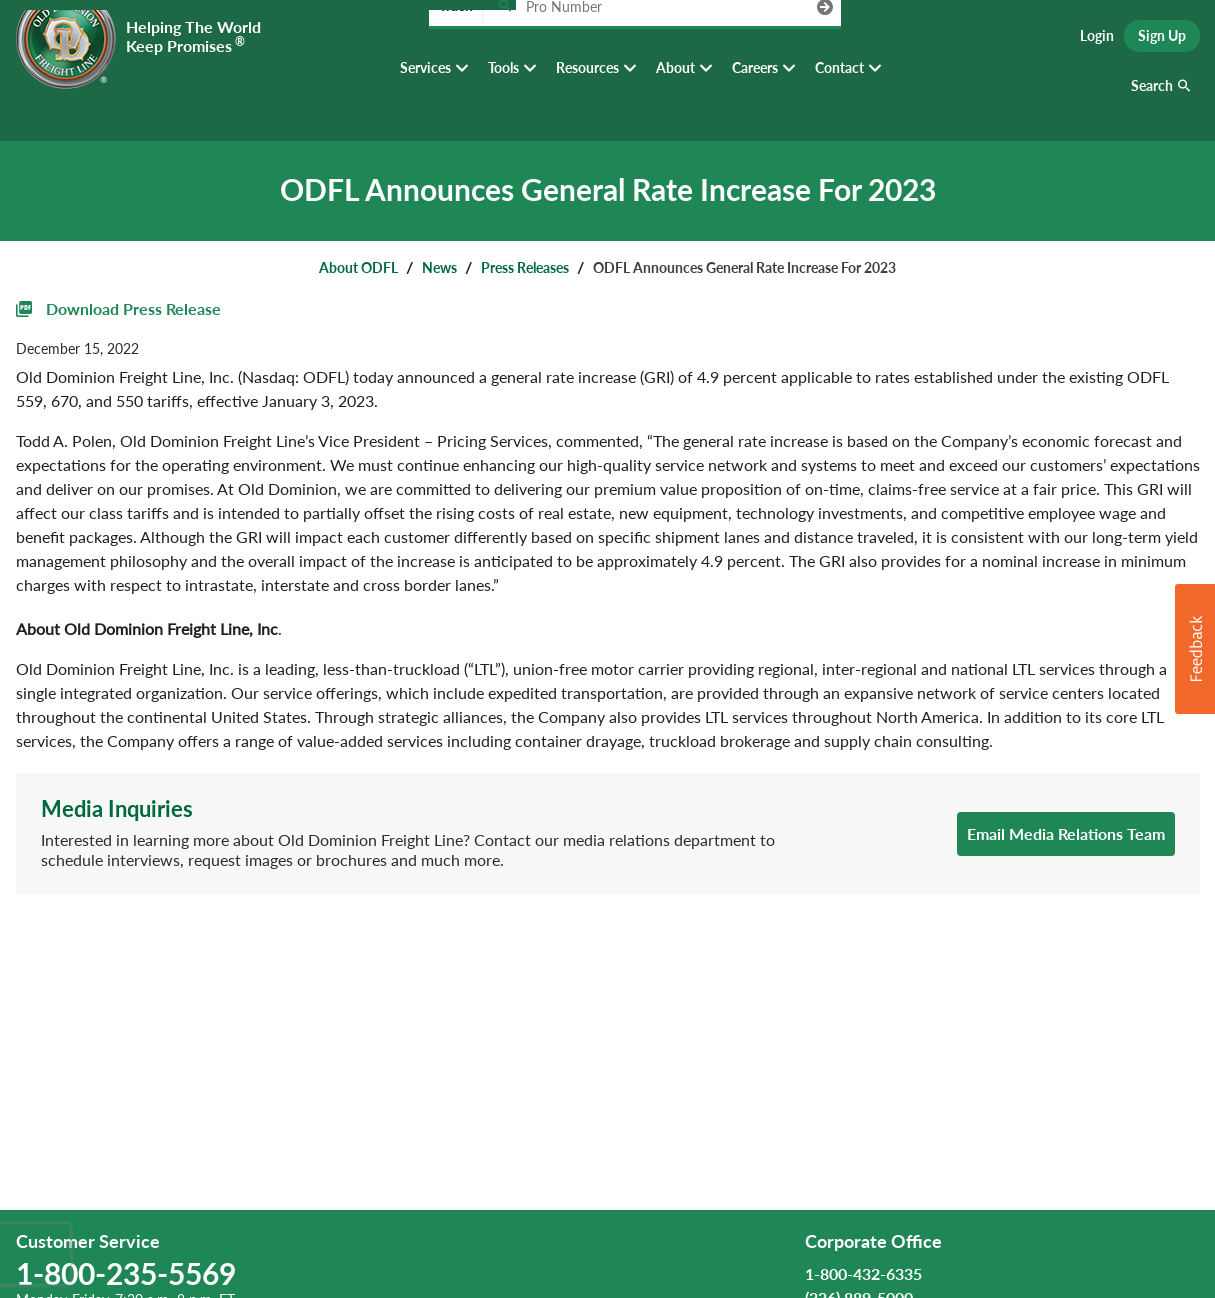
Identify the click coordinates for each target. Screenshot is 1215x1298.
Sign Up (1162, 40)
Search (1152, 100)
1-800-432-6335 (863, 1273)
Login (1097, 40)
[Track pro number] (504, 39)
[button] (1195, 649)
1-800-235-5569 (126, 1273)
